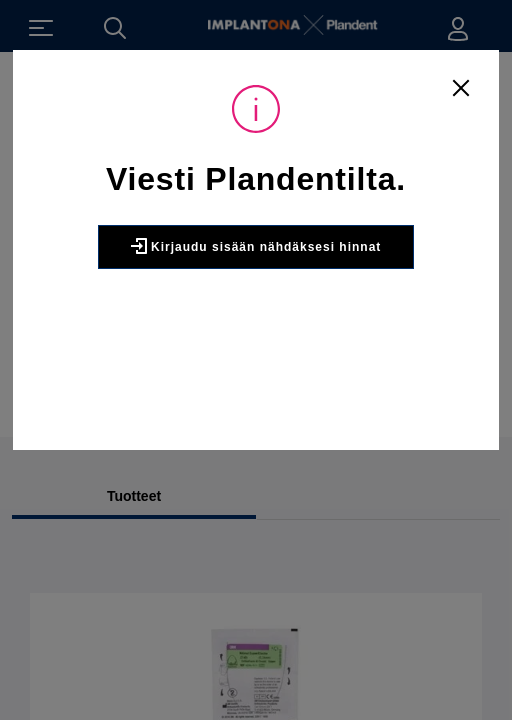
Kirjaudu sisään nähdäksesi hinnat (256, 246)
